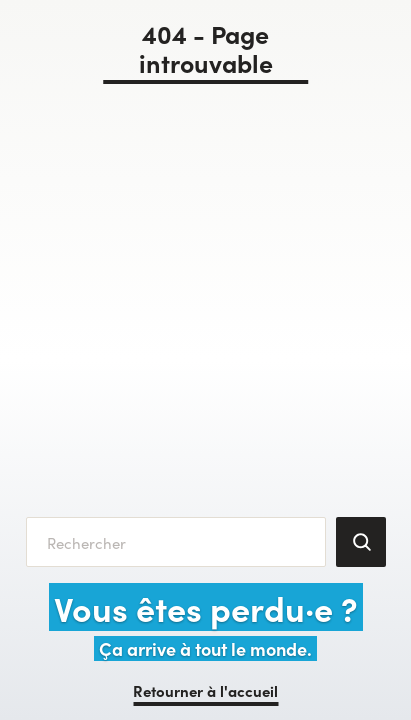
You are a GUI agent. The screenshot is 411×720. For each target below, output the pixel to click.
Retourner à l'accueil (205, 690)
